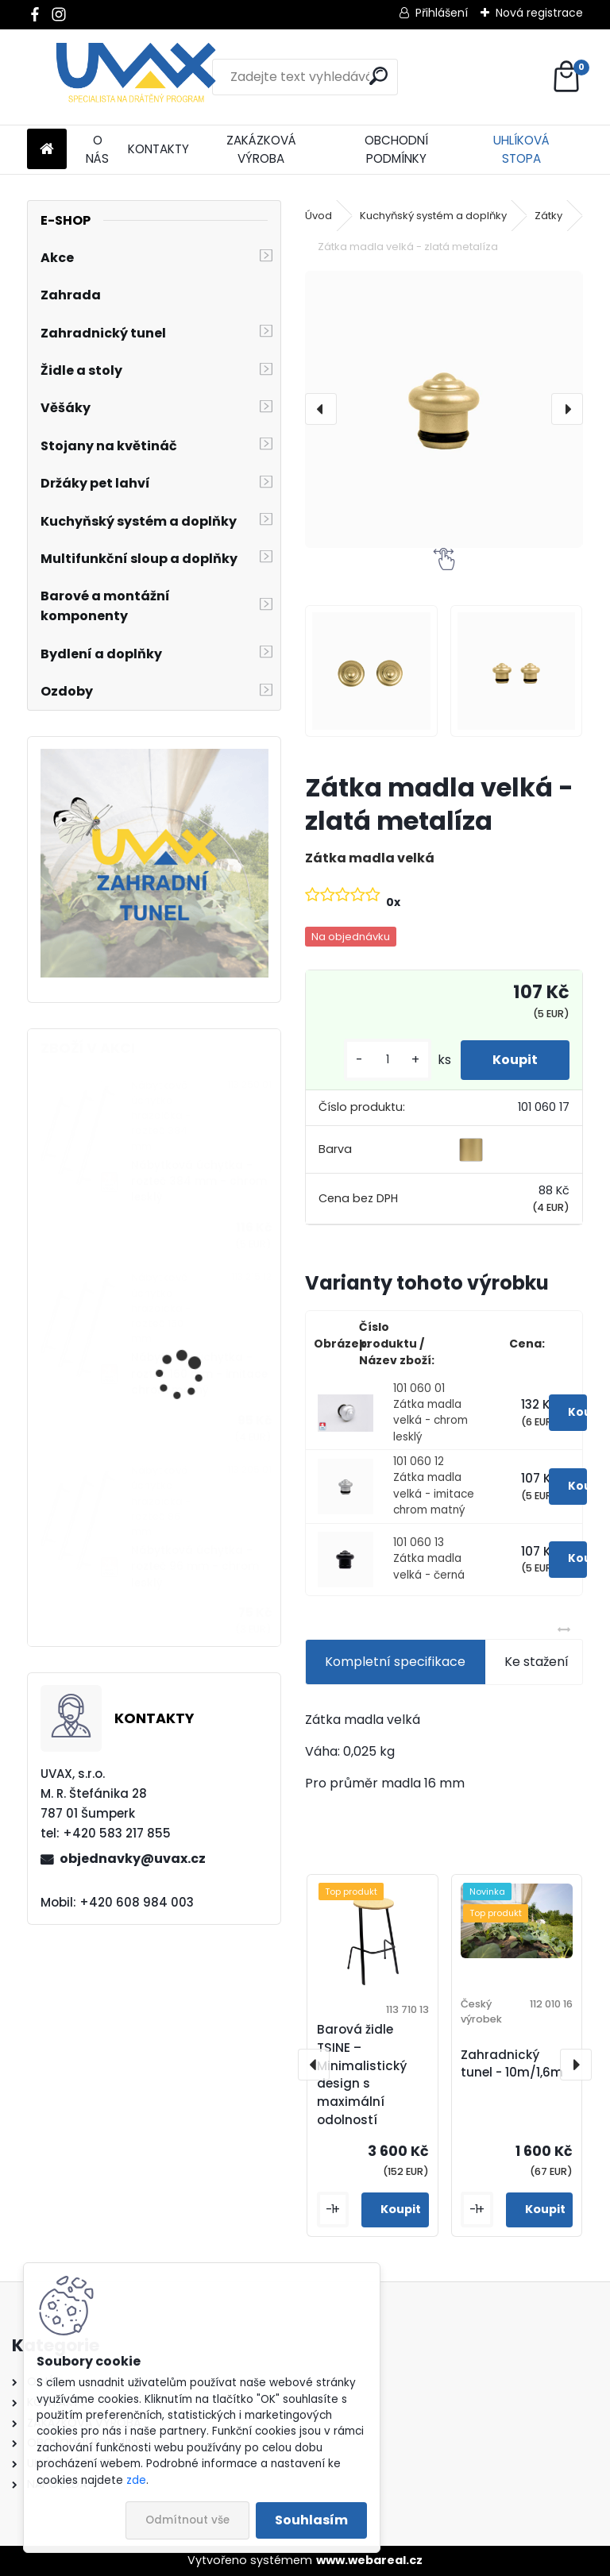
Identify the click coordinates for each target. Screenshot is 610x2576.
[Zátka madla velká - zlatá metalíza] (443, 409)
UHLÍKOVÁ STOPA (521, 149)
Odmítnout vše (187, 2520)
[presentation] (321, 409)
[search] (378, 76)
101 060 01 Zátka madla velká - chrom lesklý (430, 1412)
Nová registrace (539, 13)
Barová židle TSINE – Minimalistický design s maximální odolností (362, 2074)
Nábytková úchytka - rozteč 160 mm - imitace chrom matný (199, 1374)
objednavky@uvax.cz (133, 1858)
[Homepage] (47, 150)
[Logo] (136, 77)
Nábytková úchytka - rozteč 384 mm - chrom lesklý (199, 1181)
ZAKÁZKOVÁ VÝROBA (261, 149)
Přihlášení (441, 13)
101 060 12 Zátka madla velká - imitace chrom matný (433, 1485)
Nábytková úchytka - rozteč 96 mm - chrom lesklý (195, 1567)
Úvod (318, 215)
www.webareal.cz (369, 2560)
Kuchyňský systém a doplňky (433, 215)
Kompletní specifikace (395, 1661)
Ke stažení (536, 1661)
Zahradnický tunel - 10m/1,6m (512, 2063)
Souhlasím (311, 2520)
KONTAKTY (158, 149)
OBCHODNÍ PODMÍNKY (396, 149)
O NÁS (97, 149)
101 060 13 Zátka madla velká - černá (429, 1559)
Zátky (548, 215)
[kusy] (387, 1060)
